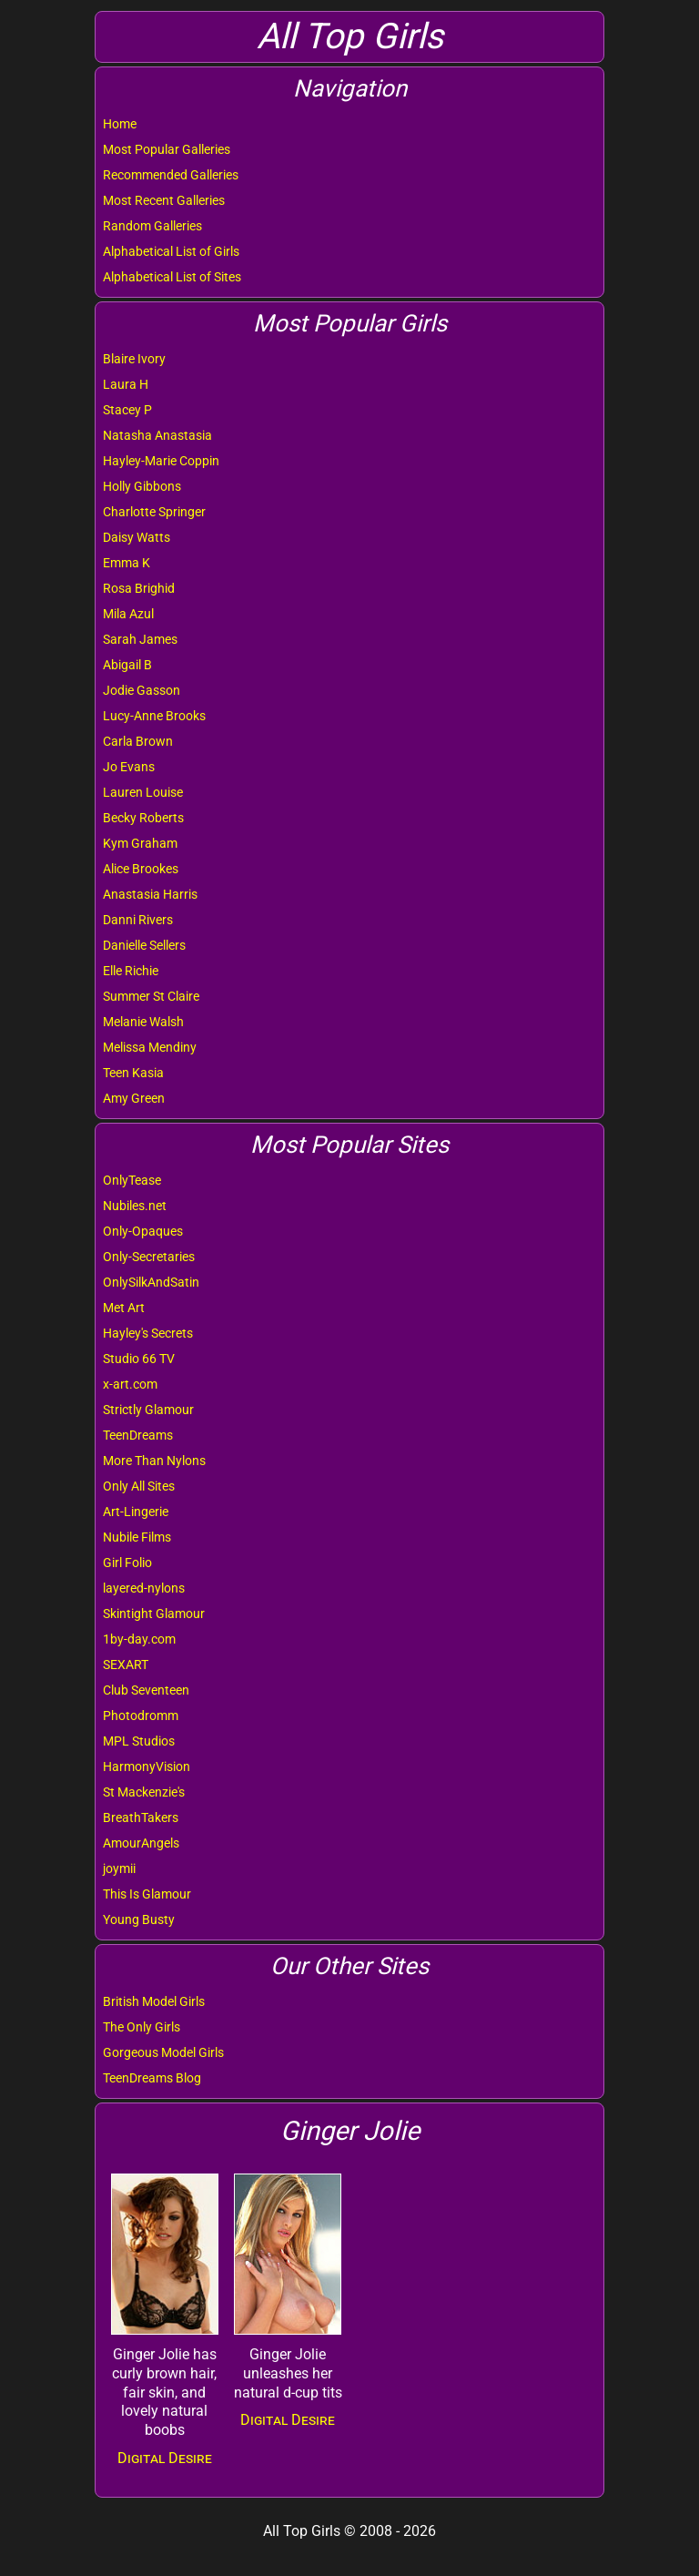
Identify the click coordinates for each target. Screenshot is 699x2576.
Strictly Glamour (148, 1409)
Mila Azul (128, 613)
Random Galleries (152, 226)
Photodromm (140, 1715)
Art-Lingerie (135, 1511)
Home (120, 124)
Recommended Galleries (170, 175)
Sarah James (140, 639)
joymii (119, 1868)
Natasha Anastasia (157, 435)
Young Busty (139, 1919)
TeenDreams (138, 1435)
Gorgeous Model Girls (163, 2052)
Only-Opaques (143, 1231)
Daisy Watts (136, 537)
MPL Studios (139, 1741)
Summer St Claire (151, 996)
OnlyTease (132, 1180)
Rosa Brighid (139, 588)
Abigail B (127, 664)
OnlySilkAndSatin (151, 1282)
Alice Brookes (140, 868)
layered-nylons (144, 1588)
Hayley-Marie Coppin (161, 460)
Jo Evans (129, 766)
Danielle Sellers (144, 945)
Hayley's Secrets (148, 1333)
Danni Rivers (138, 919)
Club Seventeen (146, 1690)
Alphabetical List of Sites (172, 277)
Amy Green (134, 1098)
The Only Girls (141, 2027)
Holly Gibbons (142, 486)
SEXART (125, 1664)
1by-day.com (139, 1639)
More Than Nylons (154, 1460)
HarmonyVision (146, 1766)
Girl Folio (127, 1562)
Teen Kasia (133, 1072)
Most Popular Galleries (166, 149)
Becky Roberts (143, 817)
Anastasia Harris (150, 894)
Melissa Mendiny (150, 1047)
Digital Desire (164, 2458)
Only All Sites (139, 1486)
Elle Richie (130, 970)
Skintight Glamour (154, 1613)
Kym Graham (140, 843)
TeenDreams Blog (152, 2078)
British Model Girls (154, 2001)
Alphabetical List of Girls (171, 251)
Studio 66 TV (139, 1358)
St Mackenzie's (144, 1792)
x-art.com (130, 1384)
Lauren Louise (143, 792)
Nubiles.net (135, 1205)
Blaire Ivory (134, 358)
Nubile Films (137, 1537)
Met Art (124, 1307)
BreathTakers (140, 1817)
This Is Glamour (147, 1894)
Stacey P (127, 409)
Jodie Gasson (141, 690)
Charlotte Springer (154, 511)
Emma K (126, 562)
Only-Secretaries (149, 1256)
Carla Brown (138, 741)
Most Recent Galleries (164, 200)
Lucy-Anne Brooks (154, 715)
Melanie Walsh (143, 1021)
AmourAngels (141, 1843)
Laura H (125, 384)
